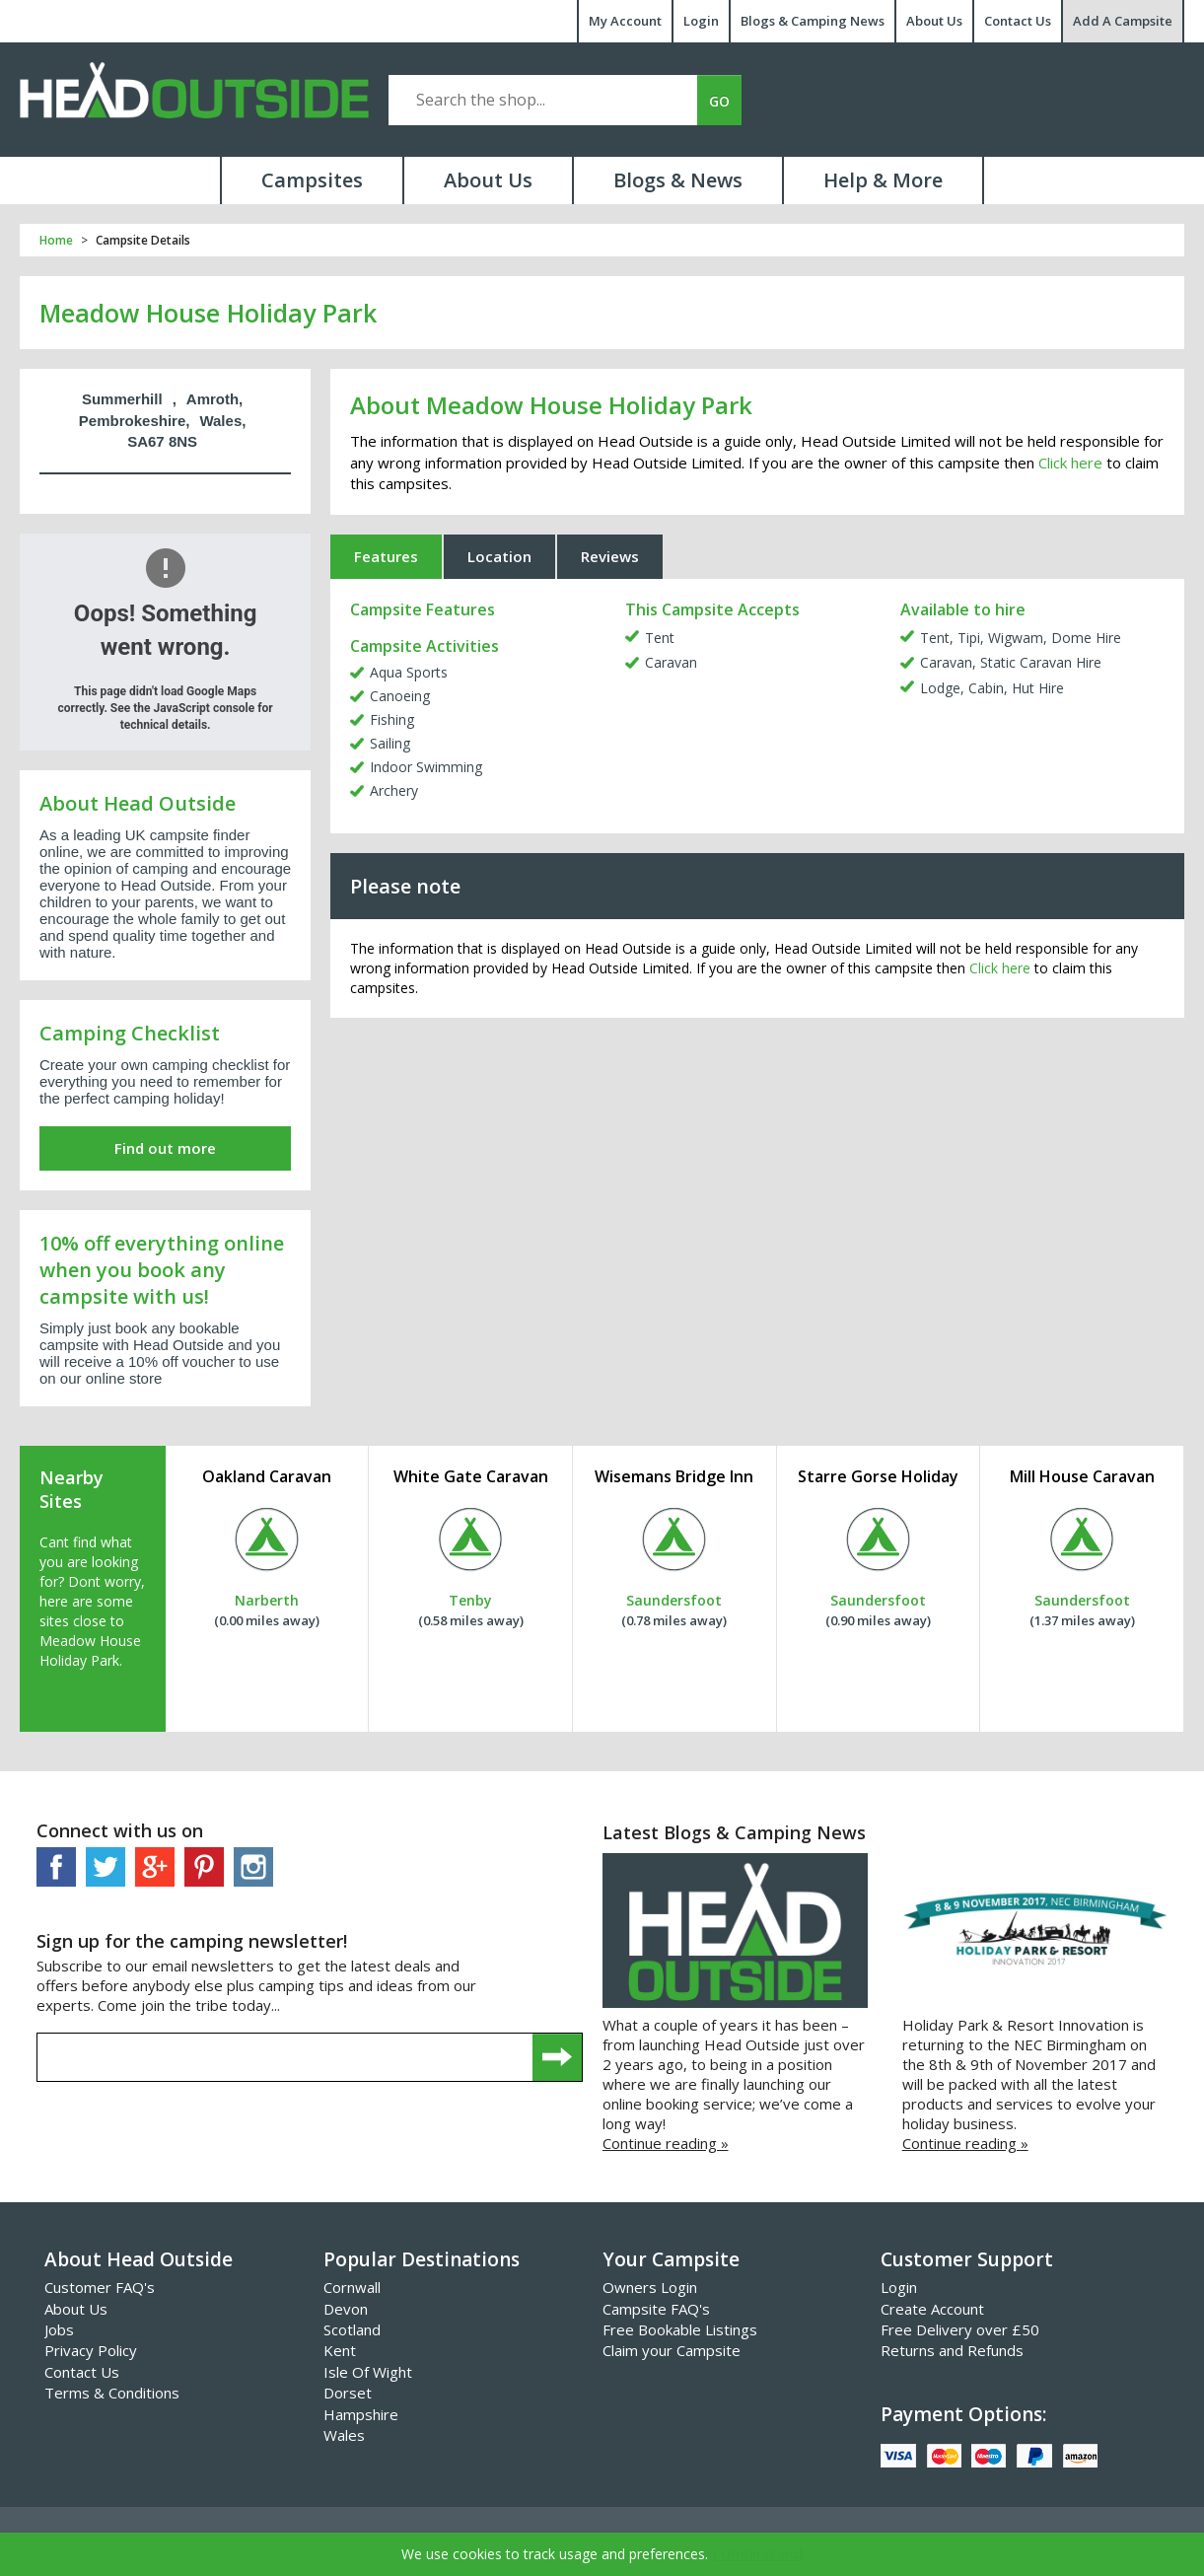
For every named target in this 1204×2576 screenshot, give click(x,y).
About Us (934, 21)
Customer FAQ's (99, 2287)
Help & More (883, 180)
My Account (625, 21)
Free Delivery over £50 (960, 2329)
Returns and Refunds (952, 2350)
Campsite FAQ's (656, 2309)
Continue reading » (665, 2143)
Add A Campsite (1122, 21)
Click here (1070, 462)
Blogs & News (678, 180)
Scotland (352, 2329)
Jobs (59, 2329)
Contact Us (1017, 21)
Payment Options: (963, 2414)
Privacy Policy (90, 2350)
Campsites (312, 180)
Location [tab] (499, 556)
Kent (339, 2350)
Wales (344, 2435)
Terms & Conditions (111, 2392)
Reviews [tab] (610, 556)
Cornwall (352, 2287)
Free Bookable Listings (679, 2329)
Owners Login (649, 2287)
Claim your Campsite (671, 2350)
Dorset (347, 2392)
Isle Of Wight (367, 2372)
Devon (345, 2309)
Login (701, 21)
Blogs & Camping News (813, 21)
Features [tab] (386, 556)
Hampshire (360, 2414)
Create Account (932, 2309)
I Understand (758, 2553)
